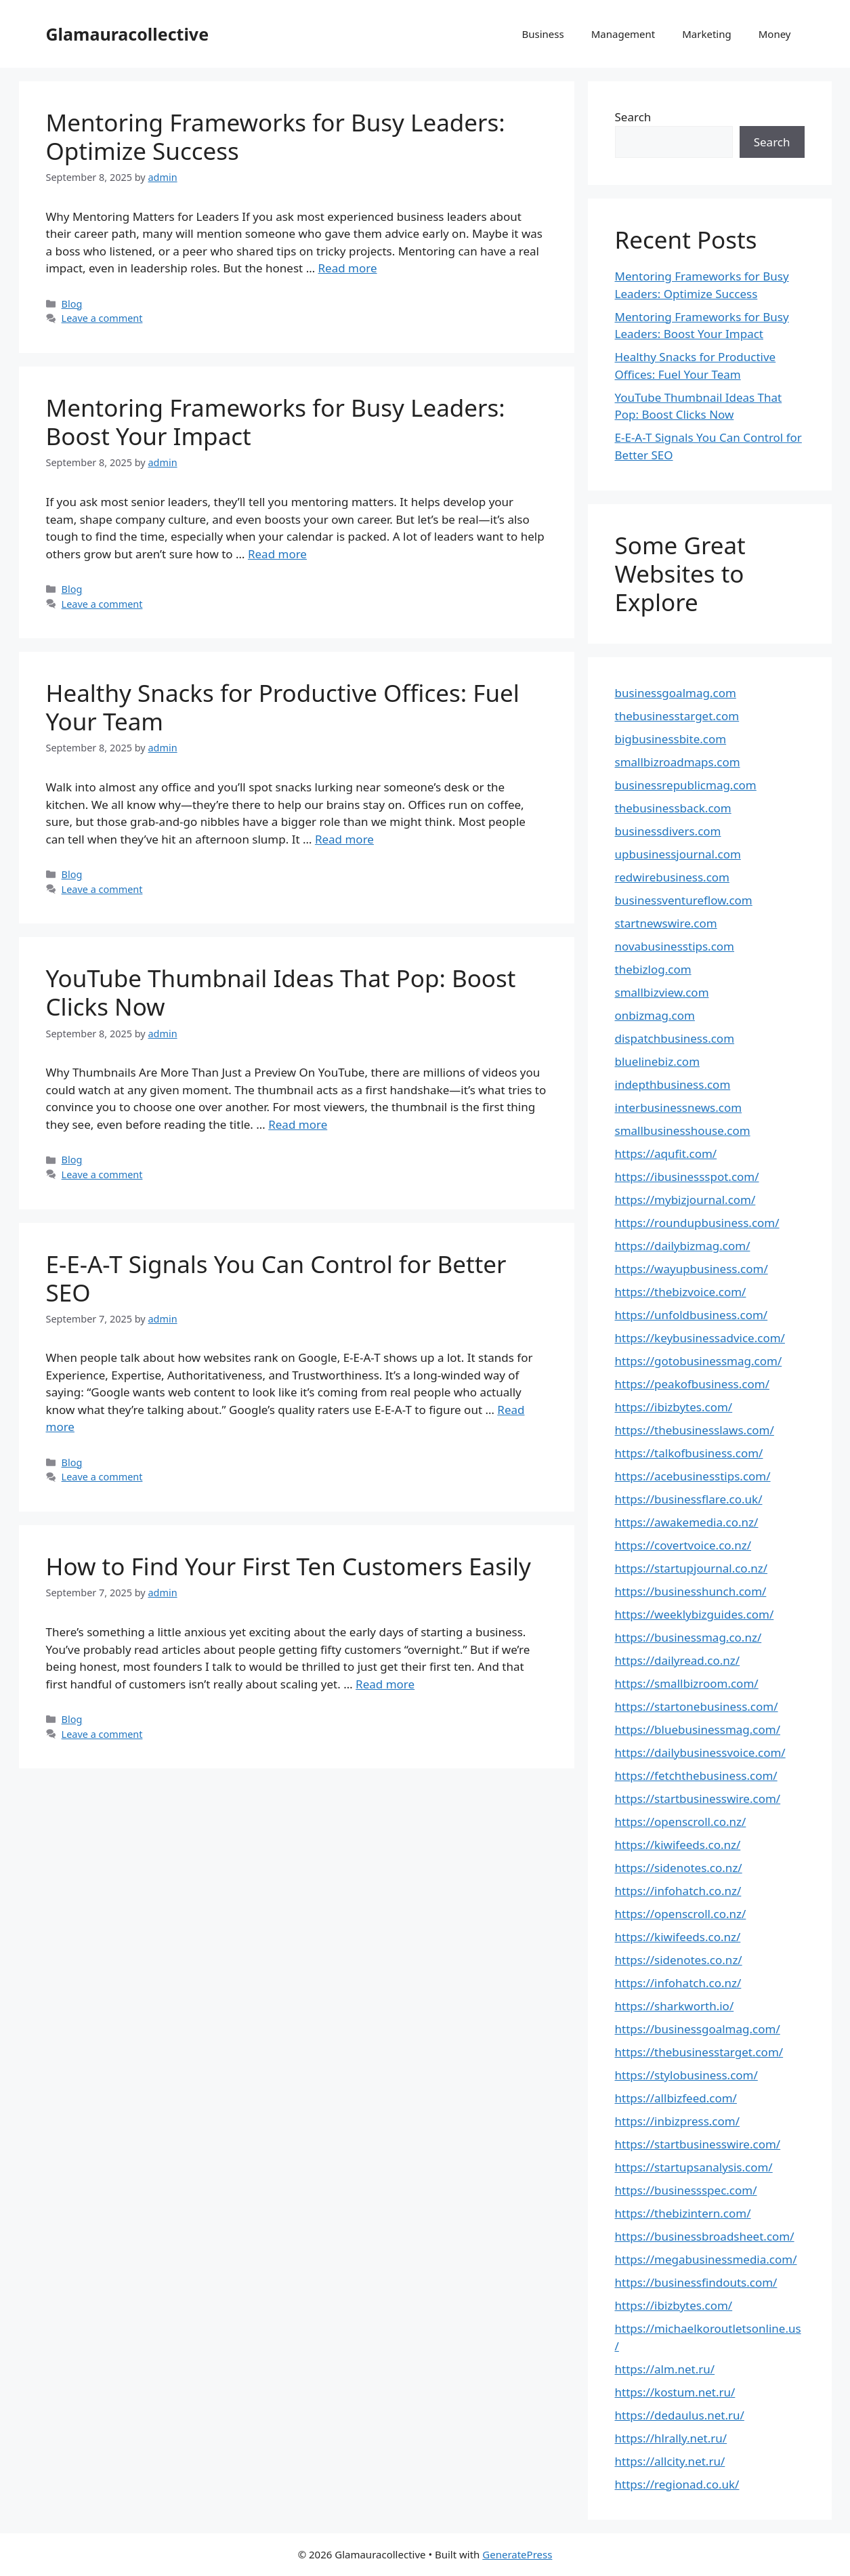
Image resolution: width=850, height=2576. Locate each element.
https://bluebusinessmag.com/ (698, 1729)
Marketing (706, 34)
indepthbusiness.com (673, 1084)
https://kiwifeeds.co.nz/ (678, 1844)
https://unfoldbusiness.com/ (691, 1315)
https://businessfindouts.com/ (696, 2282)
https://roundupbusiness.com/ (697, 1222)
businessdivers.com (668, 831)
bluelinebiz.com (657, 1061)
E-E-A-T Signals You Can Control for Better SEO (276, 1278)
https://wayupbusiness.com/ (691, 1268)
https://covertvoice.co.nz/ (683, 1545)
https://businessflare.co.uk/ (689, 1499)
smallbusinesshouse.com (682, 1130)
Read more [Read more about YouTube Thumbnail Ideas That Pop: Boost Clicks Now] (297, 1124)
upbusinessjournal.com (678, 854)
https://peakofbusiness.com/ (692, 1384)
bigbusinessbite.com (671, 739)
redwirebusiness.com (672, 877)
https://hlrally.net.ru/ (671, 2438)
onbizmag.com (655, 1015)
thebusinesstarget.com (677, 716)
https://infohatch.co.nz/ (678, 1890)
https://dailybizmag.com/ (682, 1245)
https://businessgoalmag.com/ (697, 2029)
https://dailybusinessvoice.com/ (700, 1752)
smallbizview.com (662, 992)
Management (623, 34)
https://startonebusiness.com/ (696, 1706)
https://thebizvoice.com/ (680, 1292)
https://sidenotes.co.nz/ (678, 1867)
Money (775, 34)
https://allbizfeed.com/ (676, 2098)
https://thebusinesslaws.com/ (694, 1430)
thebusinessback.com (673, 808)
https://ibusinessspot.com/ (687, 1176)
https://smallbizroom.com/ (687, 1683)
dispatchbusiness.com (675, 1038)
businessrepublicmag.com (686, 785)
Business (543, 34)
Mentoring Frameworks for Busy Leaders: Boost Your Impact (275, 422)
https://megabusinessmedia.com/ (706, 2259)
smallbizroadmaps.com (677, 762)
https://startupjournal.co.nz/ (691, 1568)
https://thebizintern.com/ (683, 2213)
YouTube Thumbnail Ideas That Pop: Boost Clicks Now (281, 992)
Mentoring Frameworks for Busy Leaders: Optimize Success (275, 136)
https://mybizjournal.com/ (685, 1199)
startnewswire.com (666, 923)
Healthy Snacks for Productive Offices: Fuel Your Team (282, 707)
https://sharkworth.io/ (674, 2006)
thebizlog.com (653, 969)
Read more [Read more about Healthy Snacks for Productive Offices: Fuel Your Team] (344, 839)
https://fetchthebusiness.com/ (696, 1775)
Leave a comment (102, 318)
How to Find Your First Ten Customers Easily (288, 1566)
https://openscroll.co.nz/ (680, 1821)
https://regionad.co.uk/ (677, 2484)
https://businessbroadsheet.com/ (704, 2236)
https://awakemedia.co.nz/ (687, 1522)
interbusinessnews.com (678, 1107)
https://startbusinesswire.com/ (698, 1798)
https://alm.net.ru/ (665, 2369)
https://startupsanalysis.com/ (694, 2167)
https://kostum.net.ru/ (675, 2392)
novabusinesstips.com (675, 946)
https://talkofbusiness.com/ (689, 1453)
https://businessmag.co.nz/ (688, 1637)
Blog (72, 303)
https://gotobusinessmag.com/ (698, 1361)
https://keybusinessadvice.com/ (700, 1338)
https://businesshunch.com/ (691, 1591)
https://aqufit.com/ (666, 1153)
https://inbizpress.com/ (677, 2121)
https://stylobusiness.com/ (686, 2075)
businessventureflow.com (683, 900)
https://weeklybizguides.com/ (694, 1614)
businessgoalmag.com (675, 693)
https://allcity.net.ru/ (670, 2461)
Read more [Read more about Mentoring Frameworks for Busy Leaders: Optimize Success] (347, 268)
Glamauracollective (127, 33)
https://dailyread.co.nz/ (677, 1660)
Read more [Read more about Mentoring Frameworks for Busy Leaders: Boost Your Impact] (277, 554)
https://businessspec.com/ (686, 2190)
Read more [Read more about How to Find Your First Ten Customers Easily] (385, 1684)
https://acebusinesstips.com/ (693, 1476)
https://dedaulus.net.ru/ (679, 2415)
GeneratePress (517, 2554)
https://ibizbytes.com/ (674, 1407)
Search (633, 117)
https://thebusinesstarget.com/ (699, 2052)
